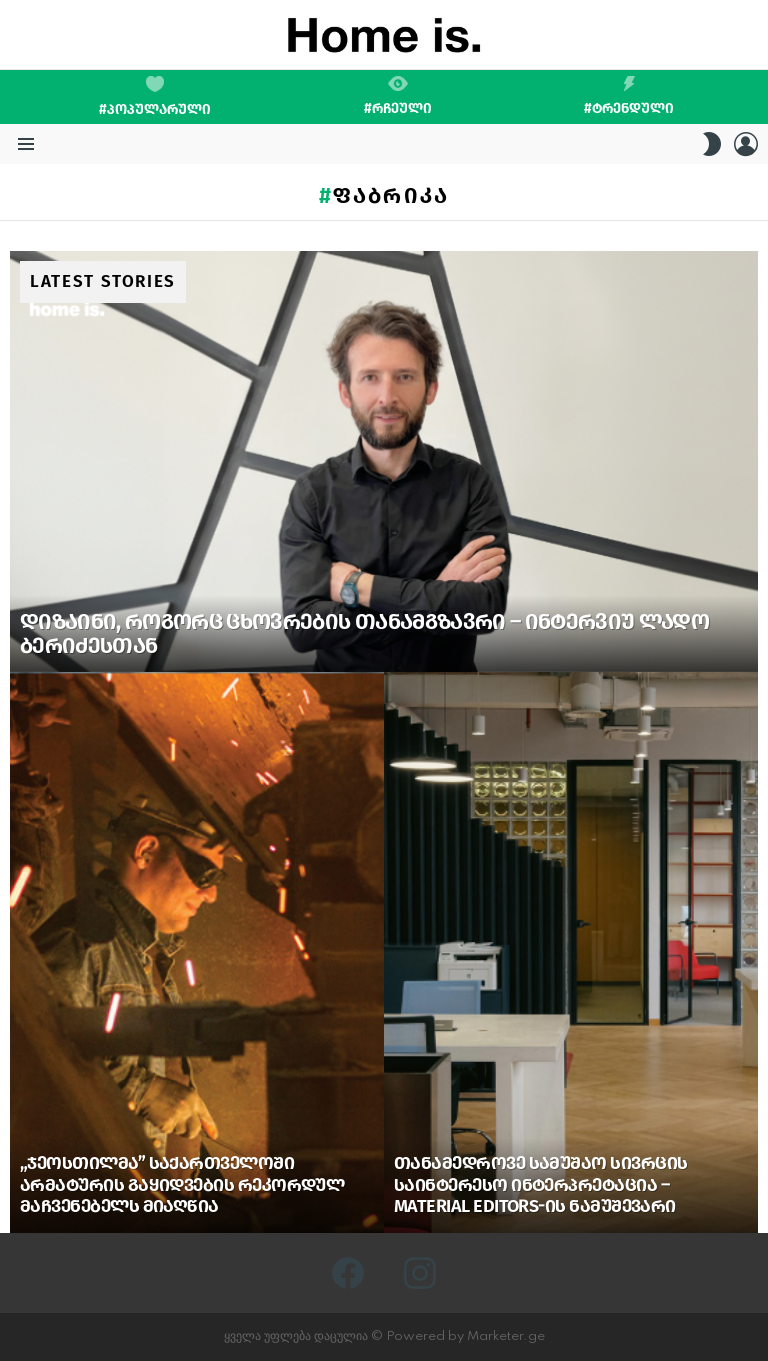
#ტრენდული (629, 96)
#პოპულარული (155, 97)
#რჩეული (398, 96)
